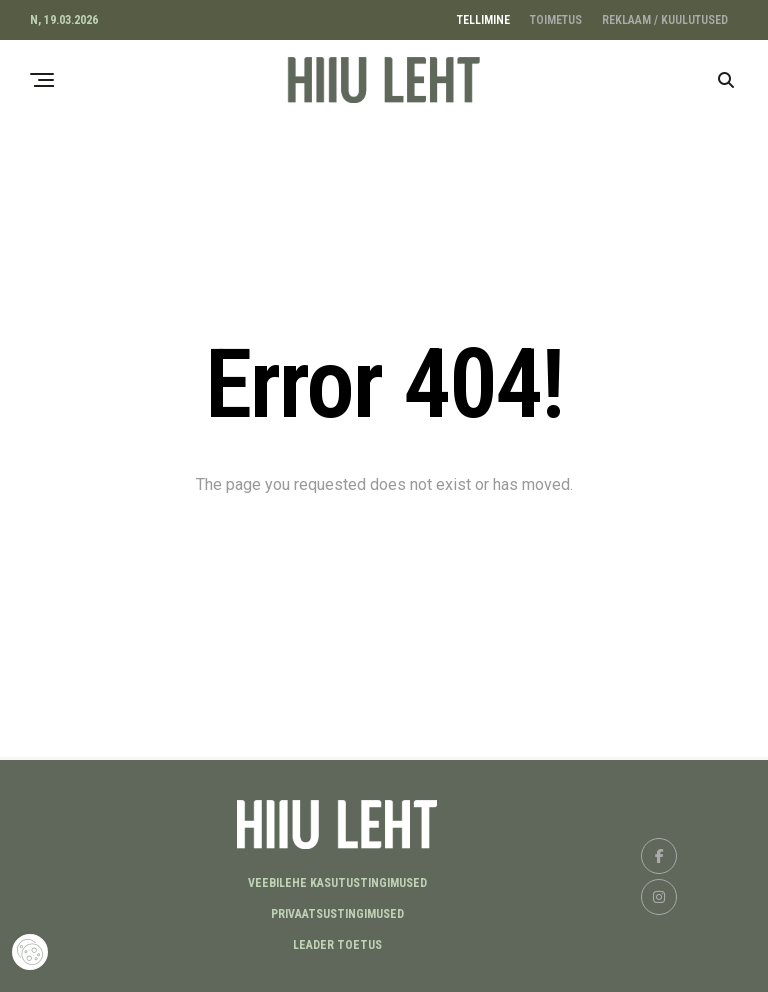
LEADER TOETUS (337, 945)
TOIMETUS (556, 20)
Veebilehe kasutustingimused (337, 883)
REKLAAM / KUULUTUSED (665, 20)
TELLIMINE (483, 20)
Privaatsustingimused (337, 914)
